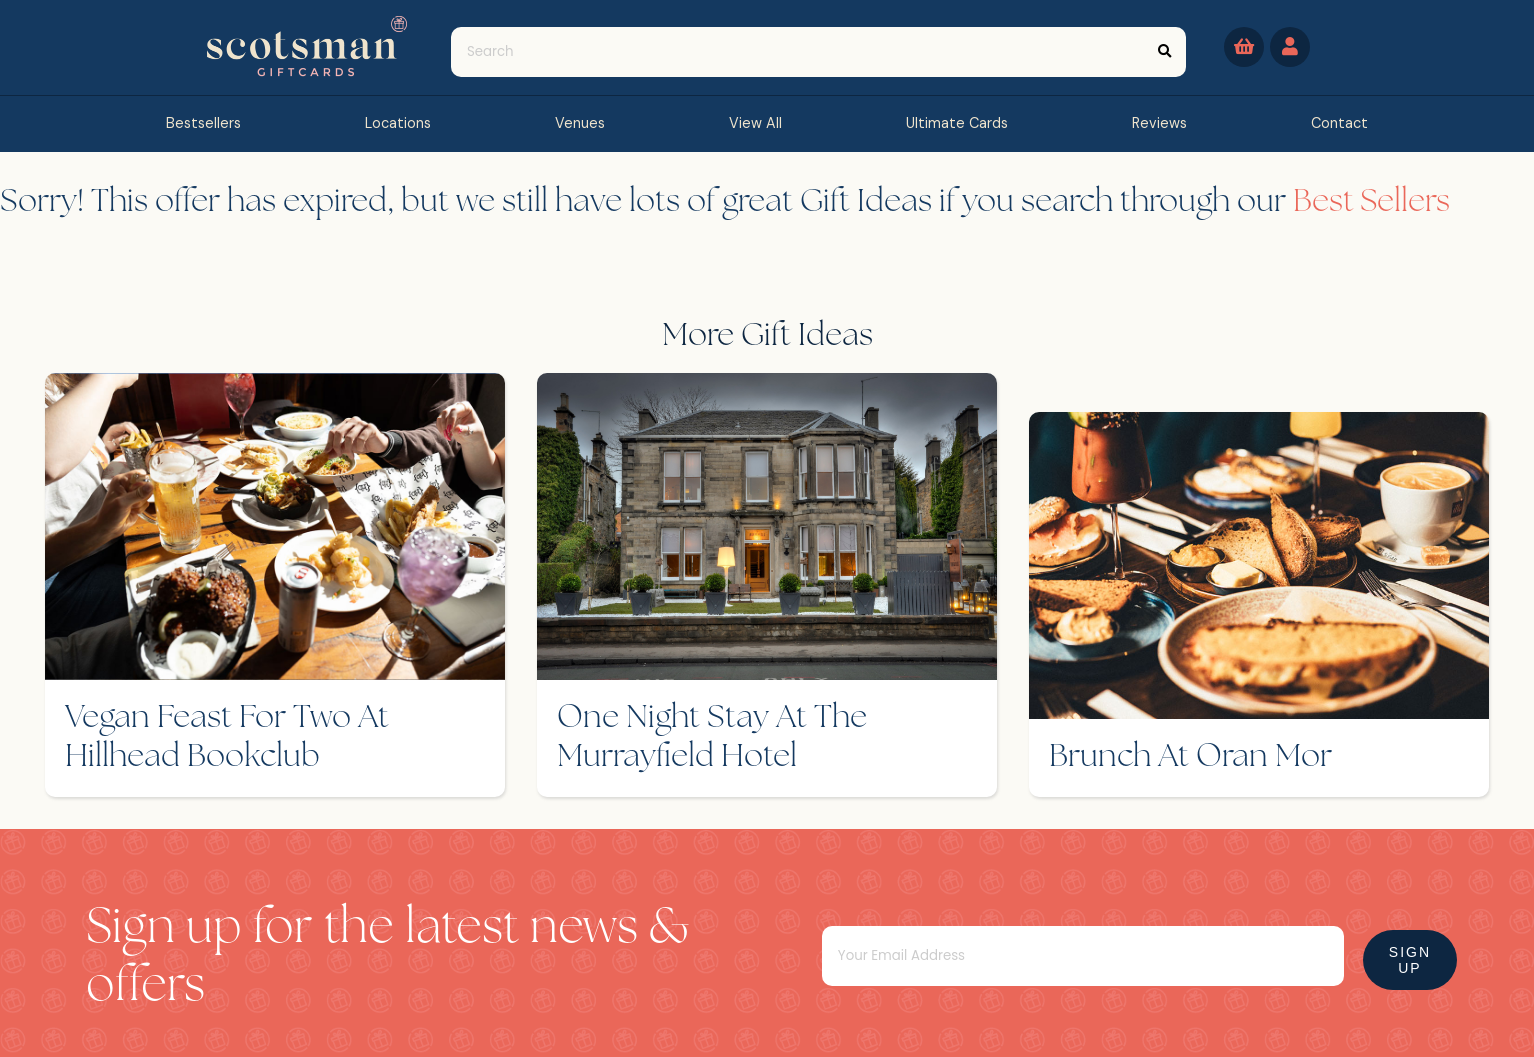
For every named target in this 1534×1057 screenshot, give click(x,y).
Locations (398, 123)
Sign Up (1397, 943)
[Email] (1099, 939)
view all (755, 123)
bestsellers (203, 123)
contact (1339, 123)
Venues (580, 123)
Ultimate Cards (957, 123)
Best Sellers (1372, 203)
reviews (1159, 123)
